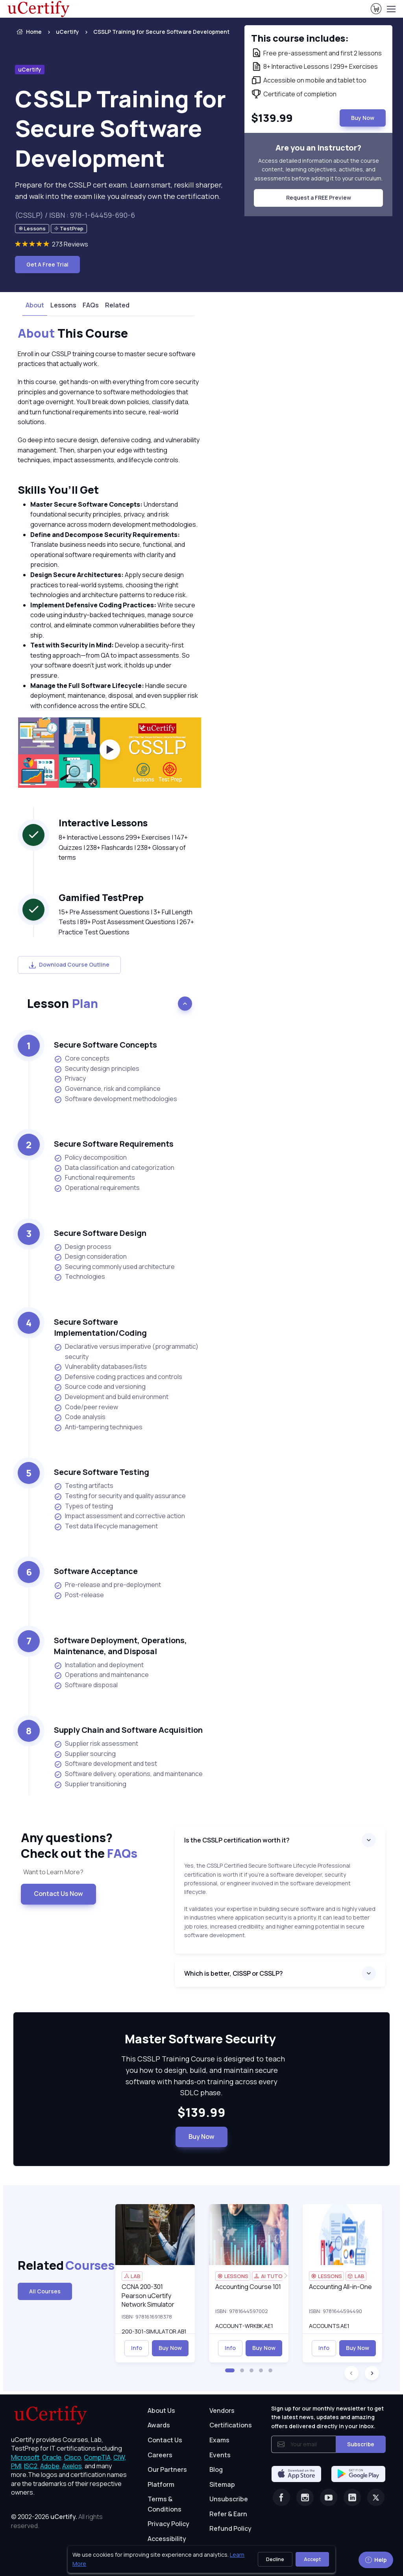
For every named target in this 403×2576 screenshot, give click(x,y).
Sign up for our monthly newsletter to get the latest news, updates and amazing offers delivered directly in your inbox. (327, 2417)
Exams (219, 2440)
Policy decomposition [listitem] (90, 1157)
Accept (312, 2559)
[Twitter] (376, 2497)
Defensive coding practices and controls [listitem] (118, 1376)
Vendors (222, 2410)
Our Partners (167, 2469)
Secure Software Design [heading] (100, 1233)
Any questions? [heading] (91, 1845)
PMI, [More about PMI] (17, 2466)
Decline (275, 2559)
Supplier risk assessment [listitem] (96, 1743)
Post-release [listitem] (79, 1595)
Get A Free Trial (47, 264)
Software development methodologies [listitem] (115, 1098)
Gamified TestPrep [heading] (101, 897)
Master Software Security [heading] (201, 2039)
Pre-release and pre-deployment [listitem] (107, 1584)
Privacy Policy (168, 2523)
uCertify (67, 31)
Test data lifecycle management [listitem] (106, 1526)
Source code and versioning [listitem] (100, 1386)
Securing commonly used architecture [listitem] (114, 1266)
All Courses (45, 2291)
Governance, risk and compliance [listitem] (107, 1088)
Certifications (230, 2425)
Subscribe (360, 2444)
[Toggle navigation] (391, 9)
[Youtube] (328, 2497)
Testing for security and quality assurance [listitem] (120, 1495)
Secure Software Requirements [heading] (114, 1143)
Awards (159, 2425)
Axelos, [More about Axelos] (72, 2466)
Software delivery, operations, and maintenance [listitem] (128, 1773)
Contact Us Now (58, 1893)
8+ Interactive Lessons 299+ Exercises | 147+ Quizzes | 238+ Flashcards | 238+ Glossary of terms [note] (123, 847)
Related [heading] (60, 2265)
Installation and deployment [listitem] (99, 1665)
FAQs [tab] (91, 305)
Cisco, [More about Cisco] (73, 2457)
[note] (32, 228)
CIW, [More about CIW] (119, 2457)
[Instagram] (305, 2497)
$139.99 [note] (201, 2112)
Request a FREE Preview (318, 197)
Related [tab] (117, 305)
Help (376, 2559)
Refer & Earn (228, 2514)
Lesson (62, 1003)
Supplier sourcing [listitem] (85, 1753)
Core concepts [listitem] (81, 1058)
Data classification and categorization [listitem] (114, 1167)
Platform (161, 2484)
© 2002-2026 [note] (57, 2521)
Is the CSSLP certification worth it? (237, 1840)
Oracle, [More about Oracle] (52, 2457)
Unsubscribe (228, 2499)
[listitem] (154, 32)
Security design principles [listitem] (96, 1068)
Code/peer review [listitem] (86, 1407)
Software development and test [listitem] (105, 1763)
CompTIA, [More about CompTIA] (98, 2457)
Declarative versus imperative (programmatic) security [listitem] (126, 1351)
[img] (155, 2234)
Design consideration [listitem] (90, 1256)
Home (28, 32)
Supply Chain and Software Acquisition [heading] (128, 1730)
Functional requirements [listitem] (94, 1177)
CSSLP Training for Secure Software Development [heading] (120, 128)
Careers (160, 2455)
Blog (216, 2469)
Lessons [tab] (63, 305)
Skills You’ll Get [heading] (58, 489)
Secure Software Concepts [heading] (105, 1044)
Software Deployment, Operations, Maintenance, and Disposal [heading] (120, 1646)
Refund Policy (230, 2528)
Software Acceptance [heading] (96, 1571)
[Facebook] (281, 2497)
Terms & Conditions (164, 2504)
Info (136, 2348)
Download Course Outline (69, 964)
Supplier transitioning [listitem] (90, 1784)
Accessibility (167, 2538)
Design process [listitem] (82, 1246)
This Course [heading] (73, 333)
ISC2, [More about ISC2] (31, 2466)
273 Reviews (70, 244)
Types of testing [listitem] (83, 1506)
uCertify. (63, 2516)
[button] (230, 2370)
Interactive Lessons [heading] (103, 822)
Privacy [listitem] (70, 1078)
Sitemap (222, 2484)
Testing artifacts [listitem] (83, 1485)
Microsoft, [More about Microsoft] (26, 2457)
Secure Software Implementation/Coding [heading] (100, 1327)
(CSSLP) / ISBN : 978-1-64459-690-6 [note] (75, 215)
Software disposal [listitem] (86, 1685)
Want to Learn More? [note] (52, 1872)
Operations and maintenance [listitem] (101, 1674)
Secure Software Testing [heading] (101, 1472)
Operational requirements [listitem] (97, 1187)
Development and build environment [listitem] (111, 1396)
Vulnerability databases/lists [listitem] (100, 1366)
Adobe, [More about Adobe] (50, 2466)
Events (220, 2455)
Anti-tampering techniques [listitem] (98, 1427)
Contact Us (165, 2440)
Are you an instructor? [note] (318, 147)
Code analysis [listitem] (79, 1416)
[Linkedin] (352, 2497)
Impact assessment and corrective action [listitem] (119, 1516)
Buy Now (201, 2136)
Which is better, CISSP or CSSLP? (233, 1973)
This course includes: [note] (300, 38)
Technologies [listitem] (79, 1276)
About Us (161, 2410)
